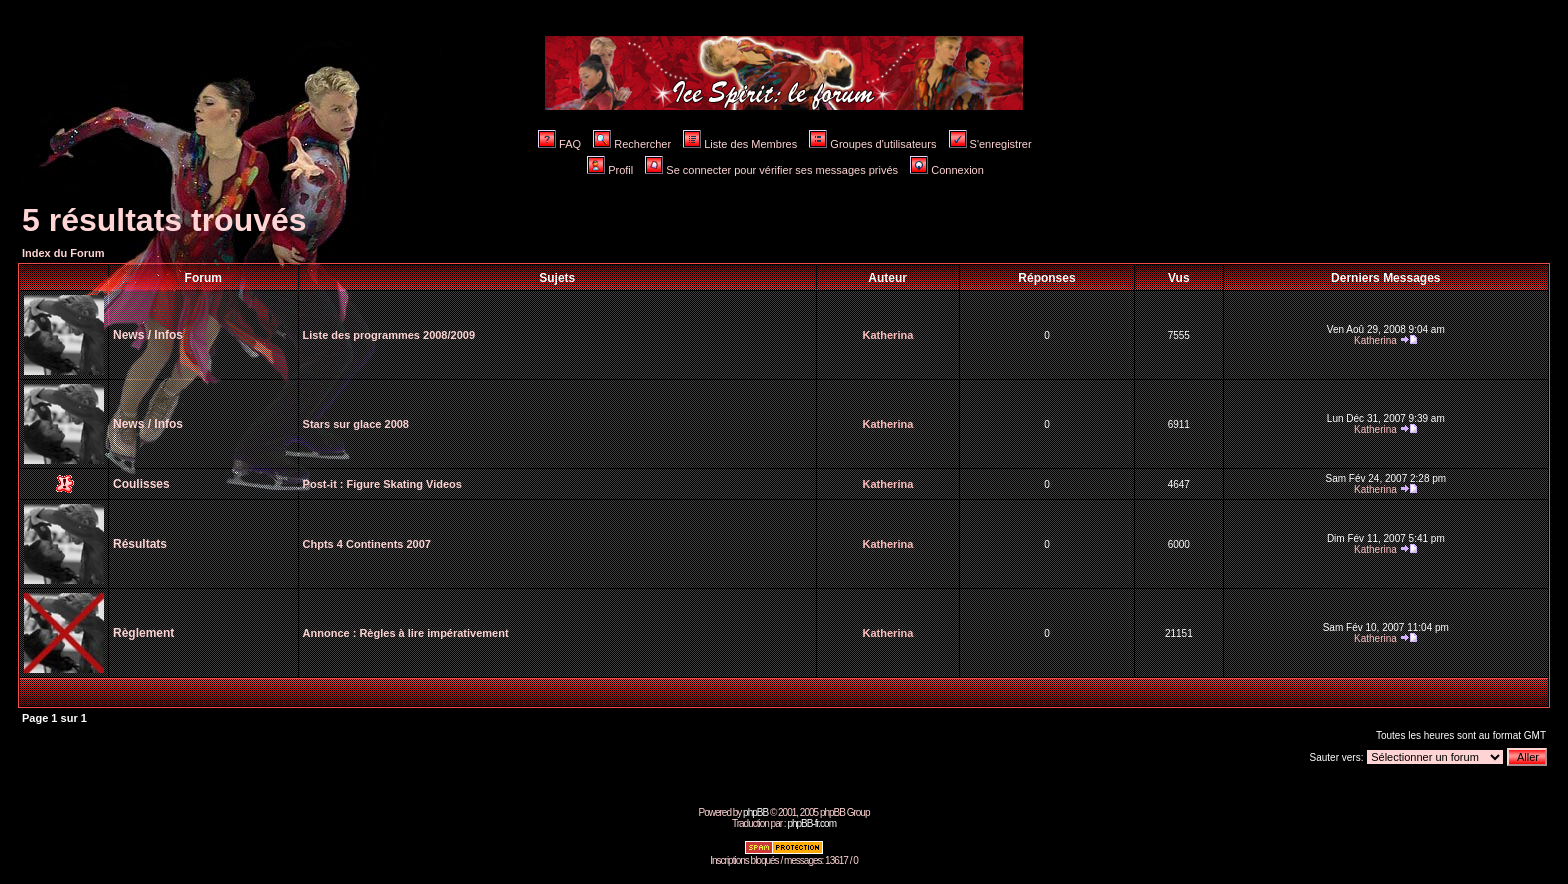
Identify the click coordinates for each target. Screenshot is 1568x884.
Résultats (140, 544)
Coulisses (141, 484)
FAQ (559, 144)
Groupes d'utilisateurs (872, 144)
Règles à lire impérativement (433, 633)
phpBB (755, 812)
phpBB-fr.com (811, 823)
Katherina (888, 335)
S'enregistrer (990, 144)
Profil (610, 170)
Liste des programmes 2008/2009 (389, 335)
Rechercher (632, 144)
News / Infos (148, 335)
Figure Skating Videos (404, 484)
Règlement (143, 633)
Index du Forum (63, 253)
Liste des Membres (740, 144)
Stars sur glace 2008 (356, 424)
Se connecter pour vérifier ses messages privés (771, 170)
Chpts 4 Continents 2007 (367, 544)
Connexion (947, 170)
